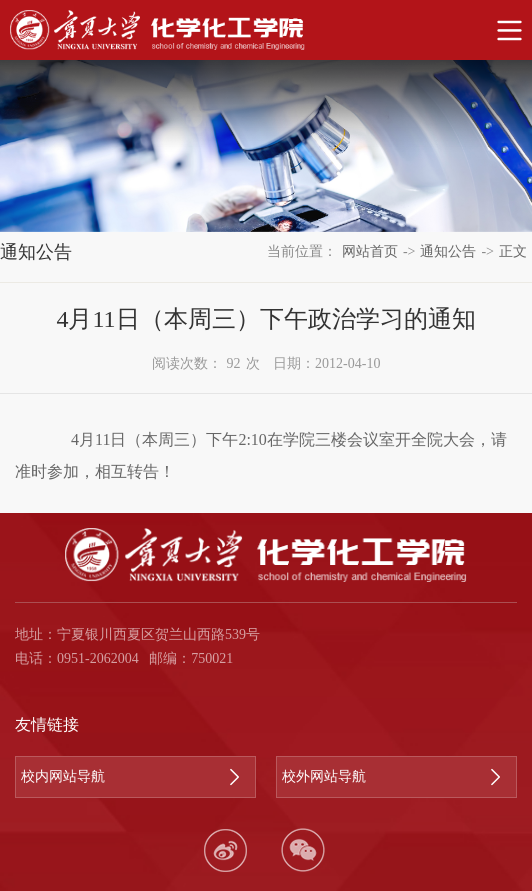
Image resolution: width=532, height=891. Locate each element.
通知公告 (448, 251)
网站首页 (370, 251)
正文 (513, 251)
